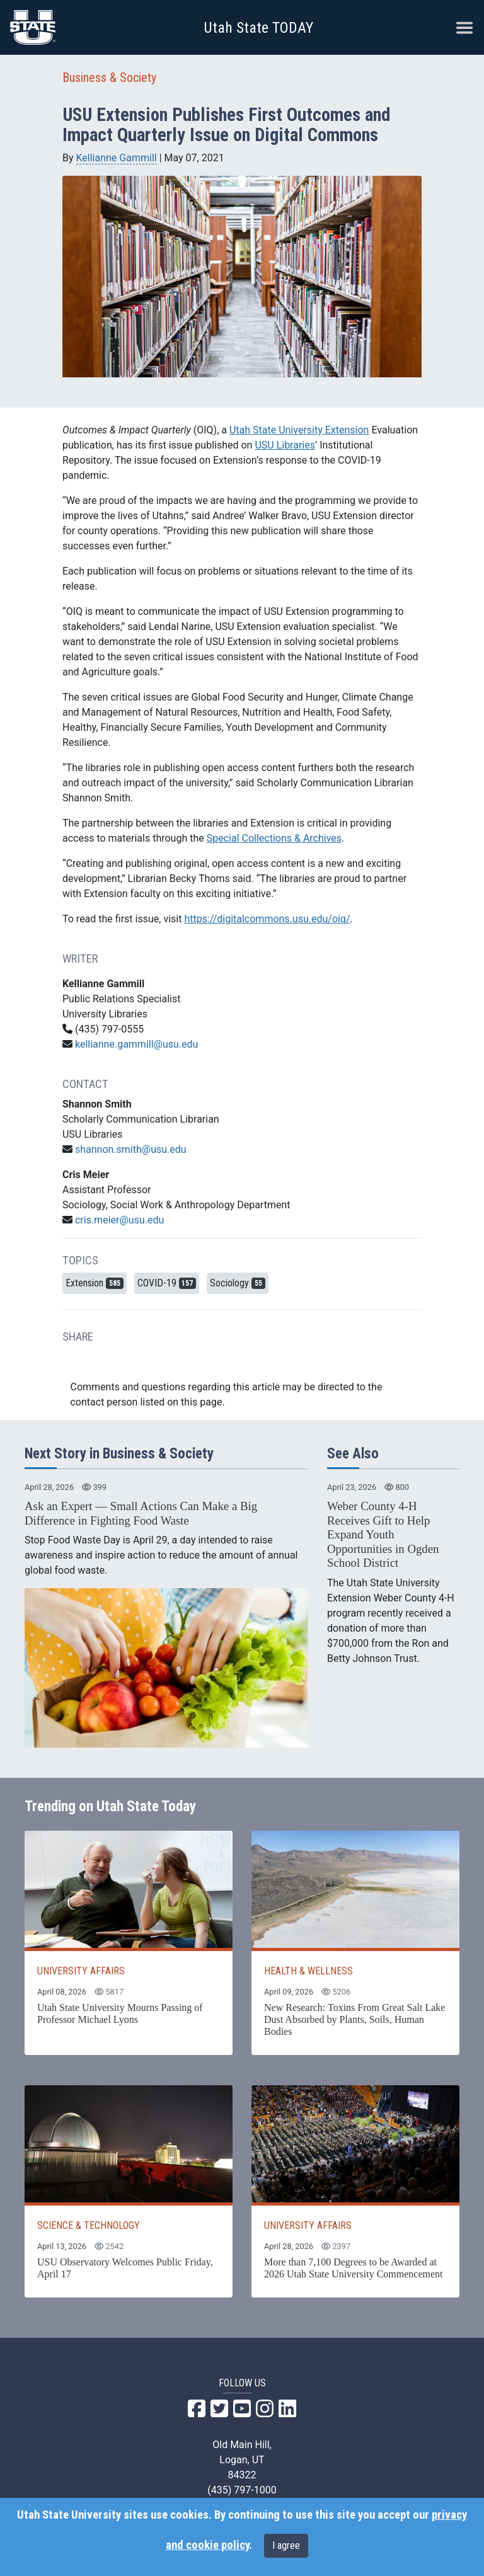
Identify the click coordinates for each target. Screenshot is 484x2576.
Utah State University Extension (299, 430)
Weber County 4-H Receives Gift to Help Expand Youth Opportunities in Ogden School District (383, 1534)
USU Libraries (285, 445)
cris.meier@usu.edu (119, 1220)
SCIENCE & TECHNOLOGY (88, 2225)
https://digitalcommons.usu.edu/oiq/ (267, 919)
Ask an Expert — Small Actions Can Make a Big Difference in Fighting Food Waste (141, 1513)
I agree (286, 2545)
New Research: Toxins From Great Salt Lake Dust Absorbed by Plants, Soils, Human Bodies (354, 2019)
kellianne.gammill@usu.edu (136, 1044)
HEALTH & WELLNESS (308, 1971)
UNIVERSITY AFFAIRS (81, 1971)
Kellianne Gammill (116, 158)
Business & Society (109, 77)
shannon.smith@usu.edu (131, 1149)
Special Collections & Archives (274, 838)
